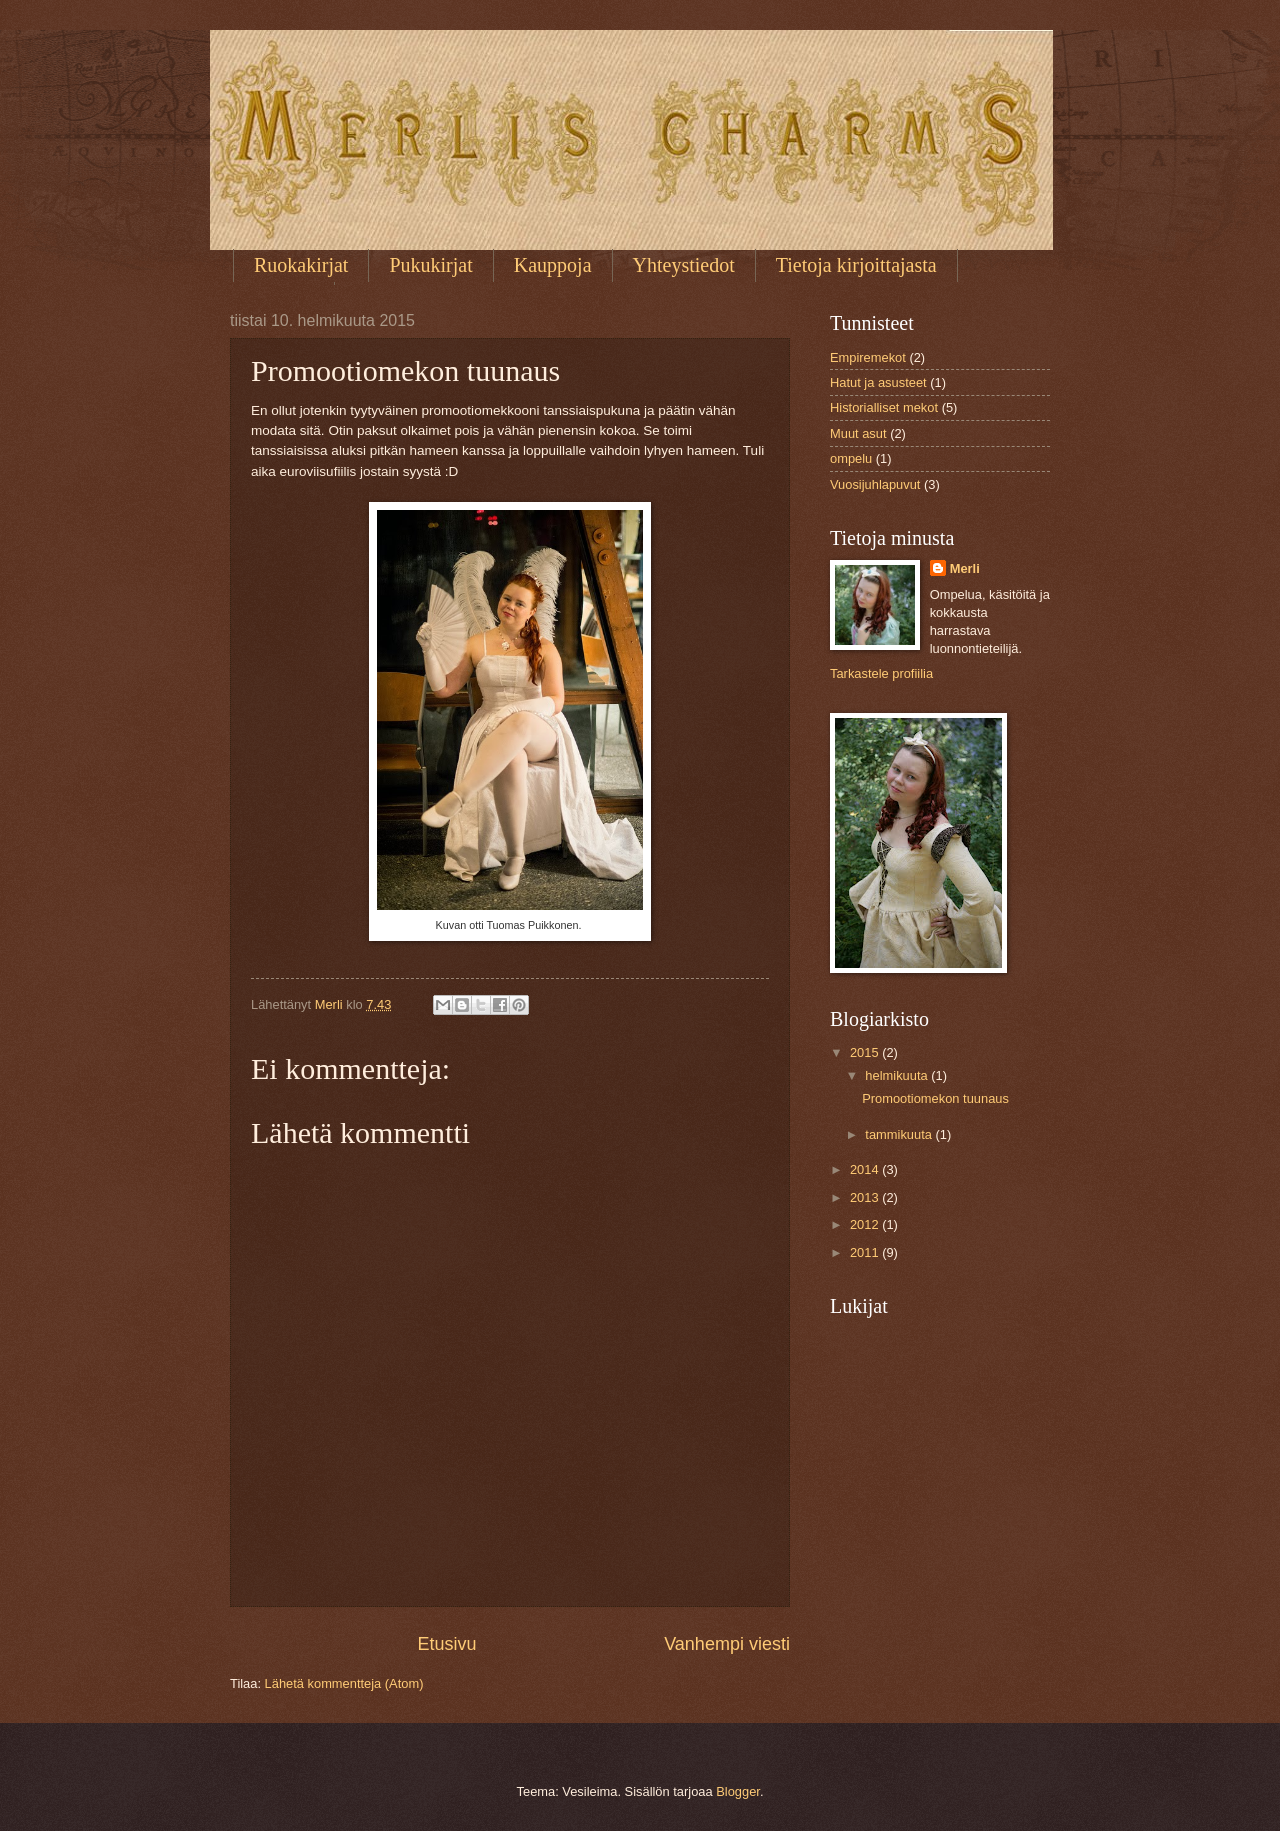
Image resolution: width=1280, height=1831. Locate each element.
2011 (866, 1252)
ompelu (851, 458)
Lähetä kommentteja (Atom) (344, 1683)
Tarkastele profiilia (881, 673)
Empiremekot (868, 357)
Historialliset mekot (884, 407)
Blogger (738, 1791)
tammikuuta (900, 1134)
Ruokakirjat (301, 265)
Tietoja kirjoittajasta (856, 265)
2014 (866, 1169)
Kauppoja (553, 265)
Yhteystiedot (684, 265)
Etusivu (447, 1644)
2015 (866, 1052)
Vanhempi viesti (727, 1644)
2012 (866, 1224)
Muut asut (858, 433)
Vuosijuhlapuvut (875, 484)
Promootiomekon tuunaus (935, 1098)
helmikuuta (898, 1075)
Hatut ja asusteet (878, 382)
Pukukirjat (430, 265)
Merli (965, 568)
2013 (866, 1197)
